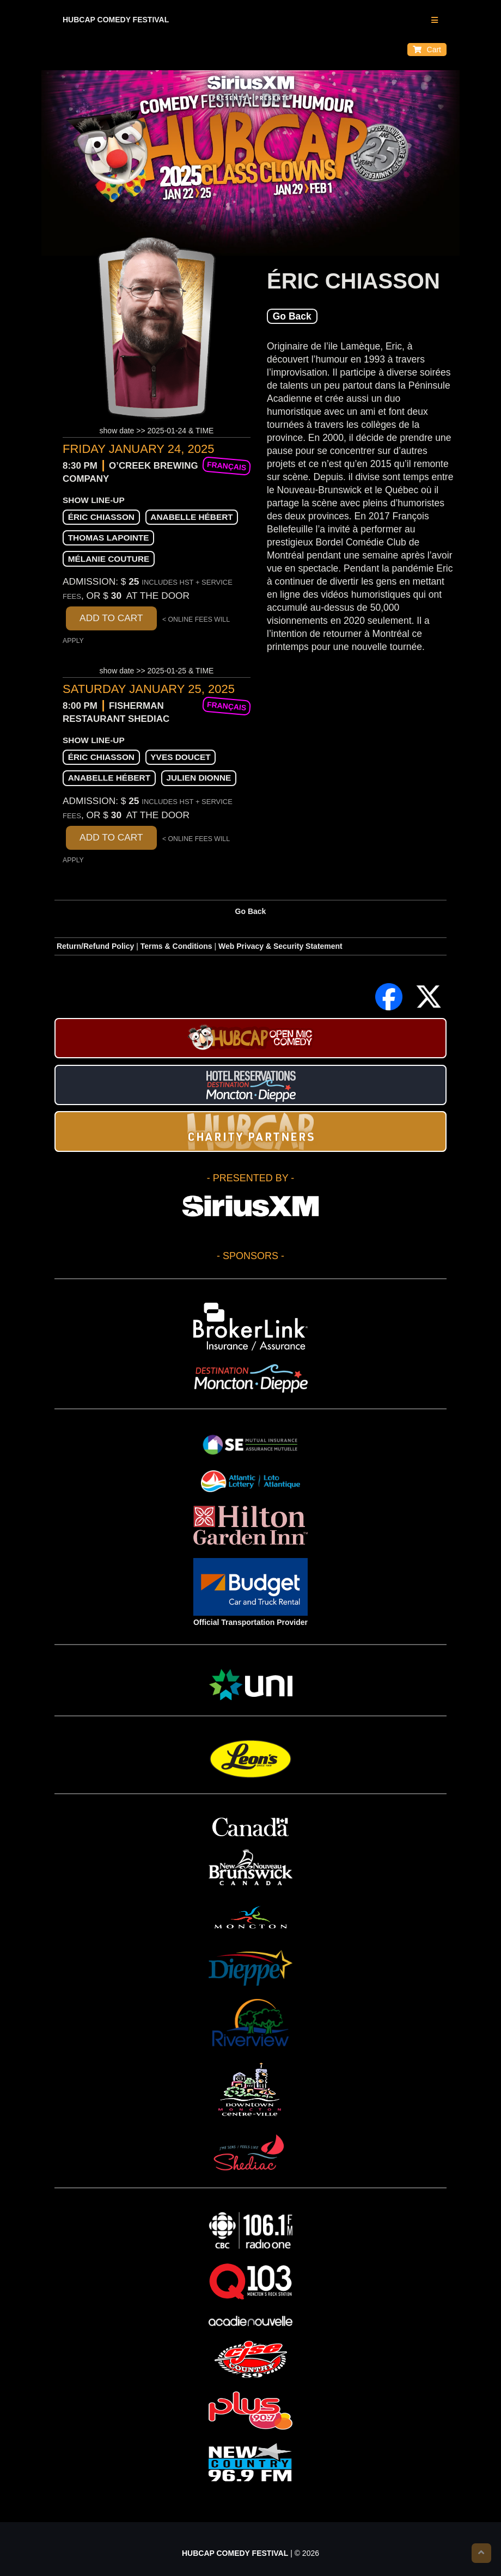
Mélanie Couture (109, 558)
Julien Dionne (198, 777)
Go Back (292, 316)
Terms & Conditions (176, 946)
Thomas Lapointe (108, 537)
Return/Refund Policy (95, 946)
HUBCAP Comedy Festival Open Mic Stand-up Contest (250, 1038)
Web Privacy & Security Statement (280, 946)
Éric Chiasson (101, 517)
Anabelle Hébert (191, 517)
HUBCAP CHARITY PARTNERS (250, 1131)
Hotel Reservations (250, 1085)
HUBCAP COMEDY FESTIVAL (116, 19)
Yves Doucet (180, 757)
